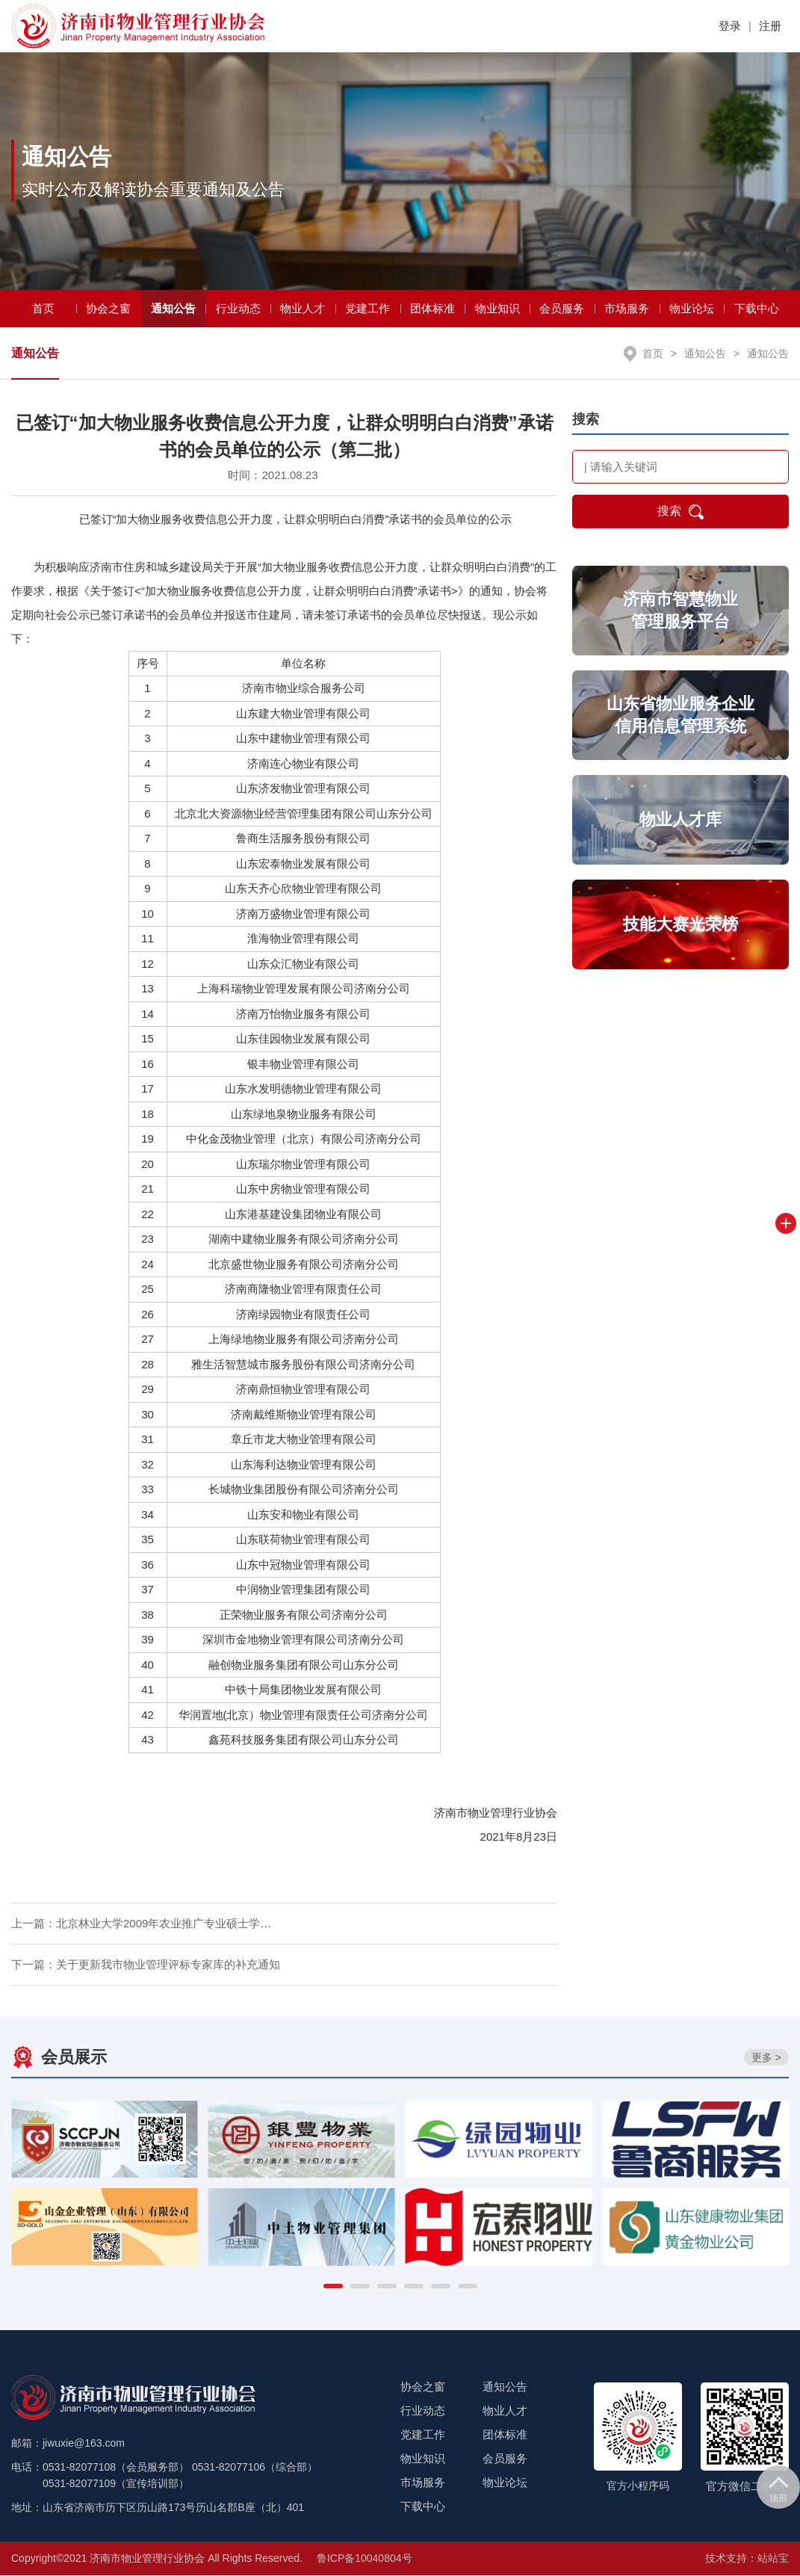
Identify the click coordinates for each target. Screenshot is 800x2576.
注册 (770, 25)
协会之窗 (108, 309)
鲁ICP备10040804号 (364, 2559)
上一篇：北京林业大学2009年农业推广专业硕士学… (141, 1924)
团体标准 (432, 309)
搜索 (680, 513)
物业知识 (497, 309)
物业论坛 (691, 309)
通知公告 (173, 309)
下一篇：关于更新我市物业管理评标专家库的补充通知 (145, 1965)
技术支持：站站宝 (747, 2559)
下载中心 (756, 309)
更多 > (766, 2059)
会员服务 (561, 309)
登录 (730, 25)
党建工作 (367, 309)
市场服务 (626, 309)
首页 (43, 309)
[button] (333, 2287)
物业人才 (302, 309)
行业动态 (238, 309)
